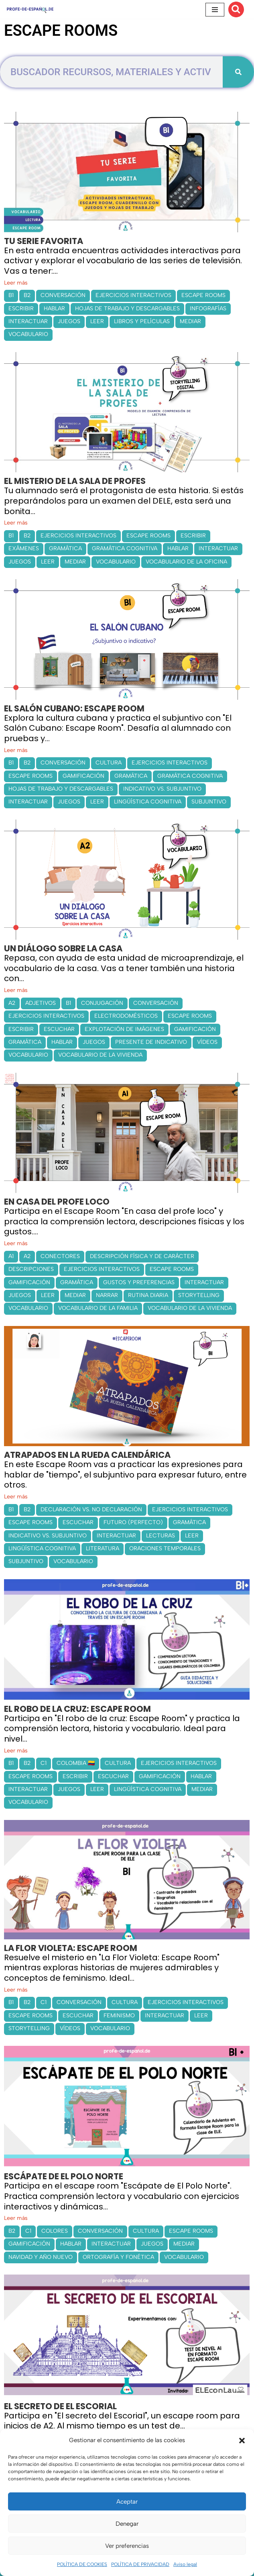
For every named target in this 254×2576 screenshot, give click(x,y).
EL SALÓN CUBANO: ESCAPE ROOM (74, 708)
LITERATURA (102, 1548)
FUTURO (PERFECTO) (133, 1522)
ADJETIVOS (40, 1003)
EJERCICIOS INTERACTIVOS (133, 295)
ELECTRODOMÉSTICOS (126, 1015)
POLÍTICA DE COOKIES (82, 2564)
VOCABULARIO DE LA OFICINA (186, 561)
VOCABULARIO (28, 334)
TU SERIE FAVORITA (43, 241)
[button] (242, 2441)
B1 (11, 295)
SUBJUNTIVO (208, 801)
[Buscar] (236, 9)
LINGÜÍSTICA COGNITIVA (147, 801)
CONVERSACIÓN (63, 295)
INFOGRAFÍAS (208, 308)
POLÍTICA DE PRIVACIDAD (140, 2564)
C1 (44, 1763)
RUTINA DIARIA (148, 1295)
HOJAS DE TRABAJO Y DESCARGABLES (127, 308)
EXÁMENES (23, 548)
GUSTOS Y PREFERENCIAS (139, 1282)
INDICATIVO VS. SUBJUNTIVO (162, 788)
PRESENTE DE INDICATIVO (151, 1042)
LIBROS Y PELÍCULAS (142, 321)
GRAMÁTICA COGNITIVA (124, 548)
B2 (27, 295)
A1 (11, 1256)
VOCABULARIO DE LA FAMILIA (98, 1308)
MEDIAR (190, 321)
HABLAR (54, 308)
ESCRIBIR (21, 308)
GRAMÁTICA (65, 548)
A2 (11, 1003)
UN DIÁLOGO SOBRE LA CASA (63, 948)
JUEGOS (69, 321)
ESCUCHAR (59, 1029)
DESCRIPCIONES (31, 1269)
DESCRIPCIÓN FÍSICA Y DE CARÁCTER (142, 1256)
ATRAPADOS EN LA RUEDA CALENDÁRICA (87, 1454)
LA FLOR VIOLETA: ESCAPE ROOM (70, 1948)
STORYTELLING (198, 1295)
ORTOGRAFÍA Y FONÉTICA (118, 2257)
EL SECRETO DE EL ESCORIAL (60, 2406)
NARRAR (107, 1295)
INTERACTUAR (28, 321)
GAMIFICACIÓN (83, 776)
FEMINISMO (119, 2015)
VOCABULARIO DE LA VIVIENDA (100, 1054)
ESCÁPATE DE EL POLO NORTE (63, 2176)
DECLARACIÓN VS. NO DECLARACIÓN (91, 1509)
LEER (97, 321)
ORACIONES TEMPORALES (165, 1548)
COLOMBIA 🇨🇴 (76, 1763)
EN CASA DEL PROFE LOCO (57, 1201)
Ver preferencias (127, 2545)
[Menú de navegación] (214, 9)
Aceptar (127, 2501)
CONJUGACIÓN (102, 1003)
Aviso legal (185, 2564)
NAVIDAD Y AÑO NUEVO (40, 2257)
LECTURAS (160, 1535)
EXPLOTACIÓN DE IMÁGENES (124, 1029)
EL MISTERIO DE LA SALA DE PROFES (75, 481)
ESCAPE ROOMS (203, 295)
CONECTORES (60, 1256)
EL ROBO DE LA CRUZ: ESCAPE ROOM (77, 1708)
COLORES (54, 2231)
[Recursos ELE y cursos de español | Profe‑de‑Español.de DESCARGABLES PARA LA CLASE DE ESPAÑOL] (30, 9)
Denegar (127, 2523)
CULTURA (109, 762)
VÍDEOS (207, 1042)
